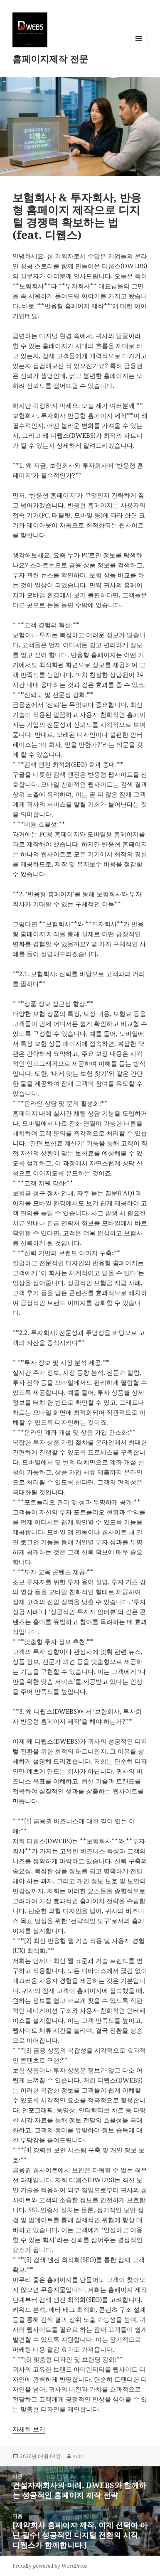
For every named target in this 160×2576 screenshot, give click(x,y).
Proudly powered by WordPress (49, 2565)
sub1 (78, 2456)
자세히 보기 (28, 2429)
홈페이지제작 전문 (50, 58)
